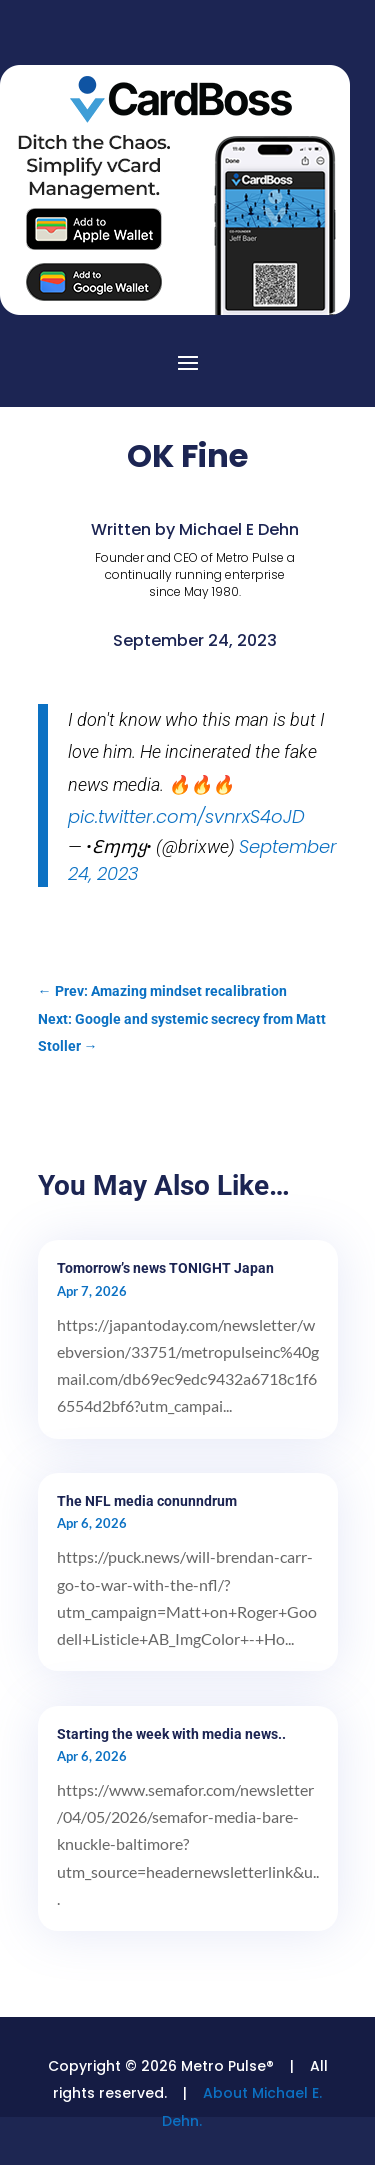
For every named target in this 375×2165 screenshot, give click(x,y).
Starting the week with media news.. (171, 1734)
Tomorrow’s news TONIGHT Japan (165, 1268)
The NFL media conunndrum (147, 1501)
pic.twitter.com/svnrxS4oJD (186, 816)
